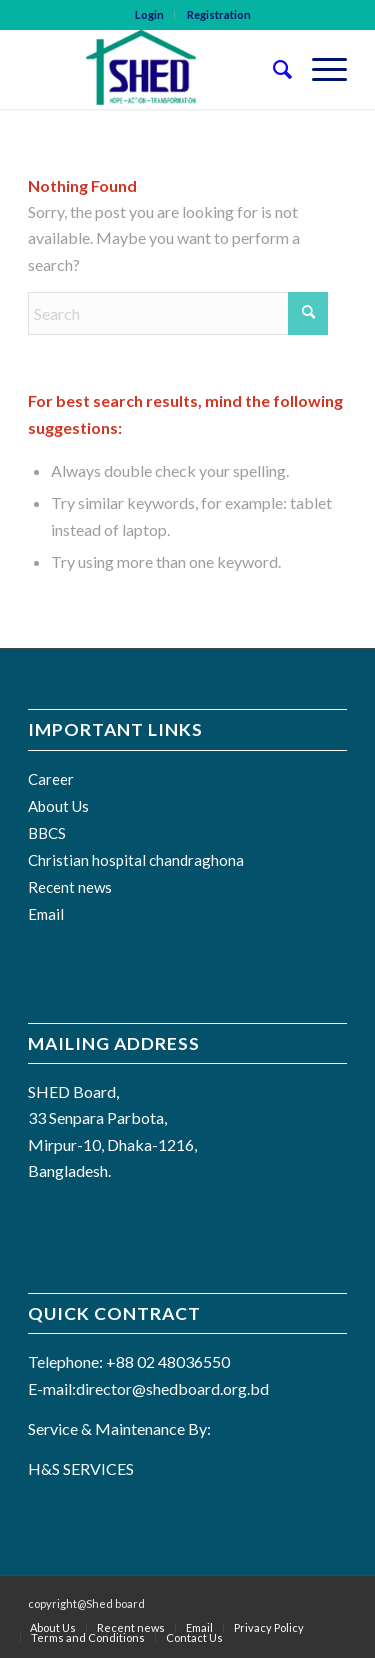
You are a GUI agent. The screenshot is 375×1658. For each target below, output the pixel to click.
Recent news (70, 887)
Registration (219, 14)
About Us (58, 806)
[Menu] (319, 69)
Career (51, 779)
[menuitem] (150, 15)
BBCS (47, 833)
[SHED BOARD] (155, 69)
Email (46, 914)
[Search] (272, 69)
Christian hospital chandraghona (136, 860)
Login (149, 14)
